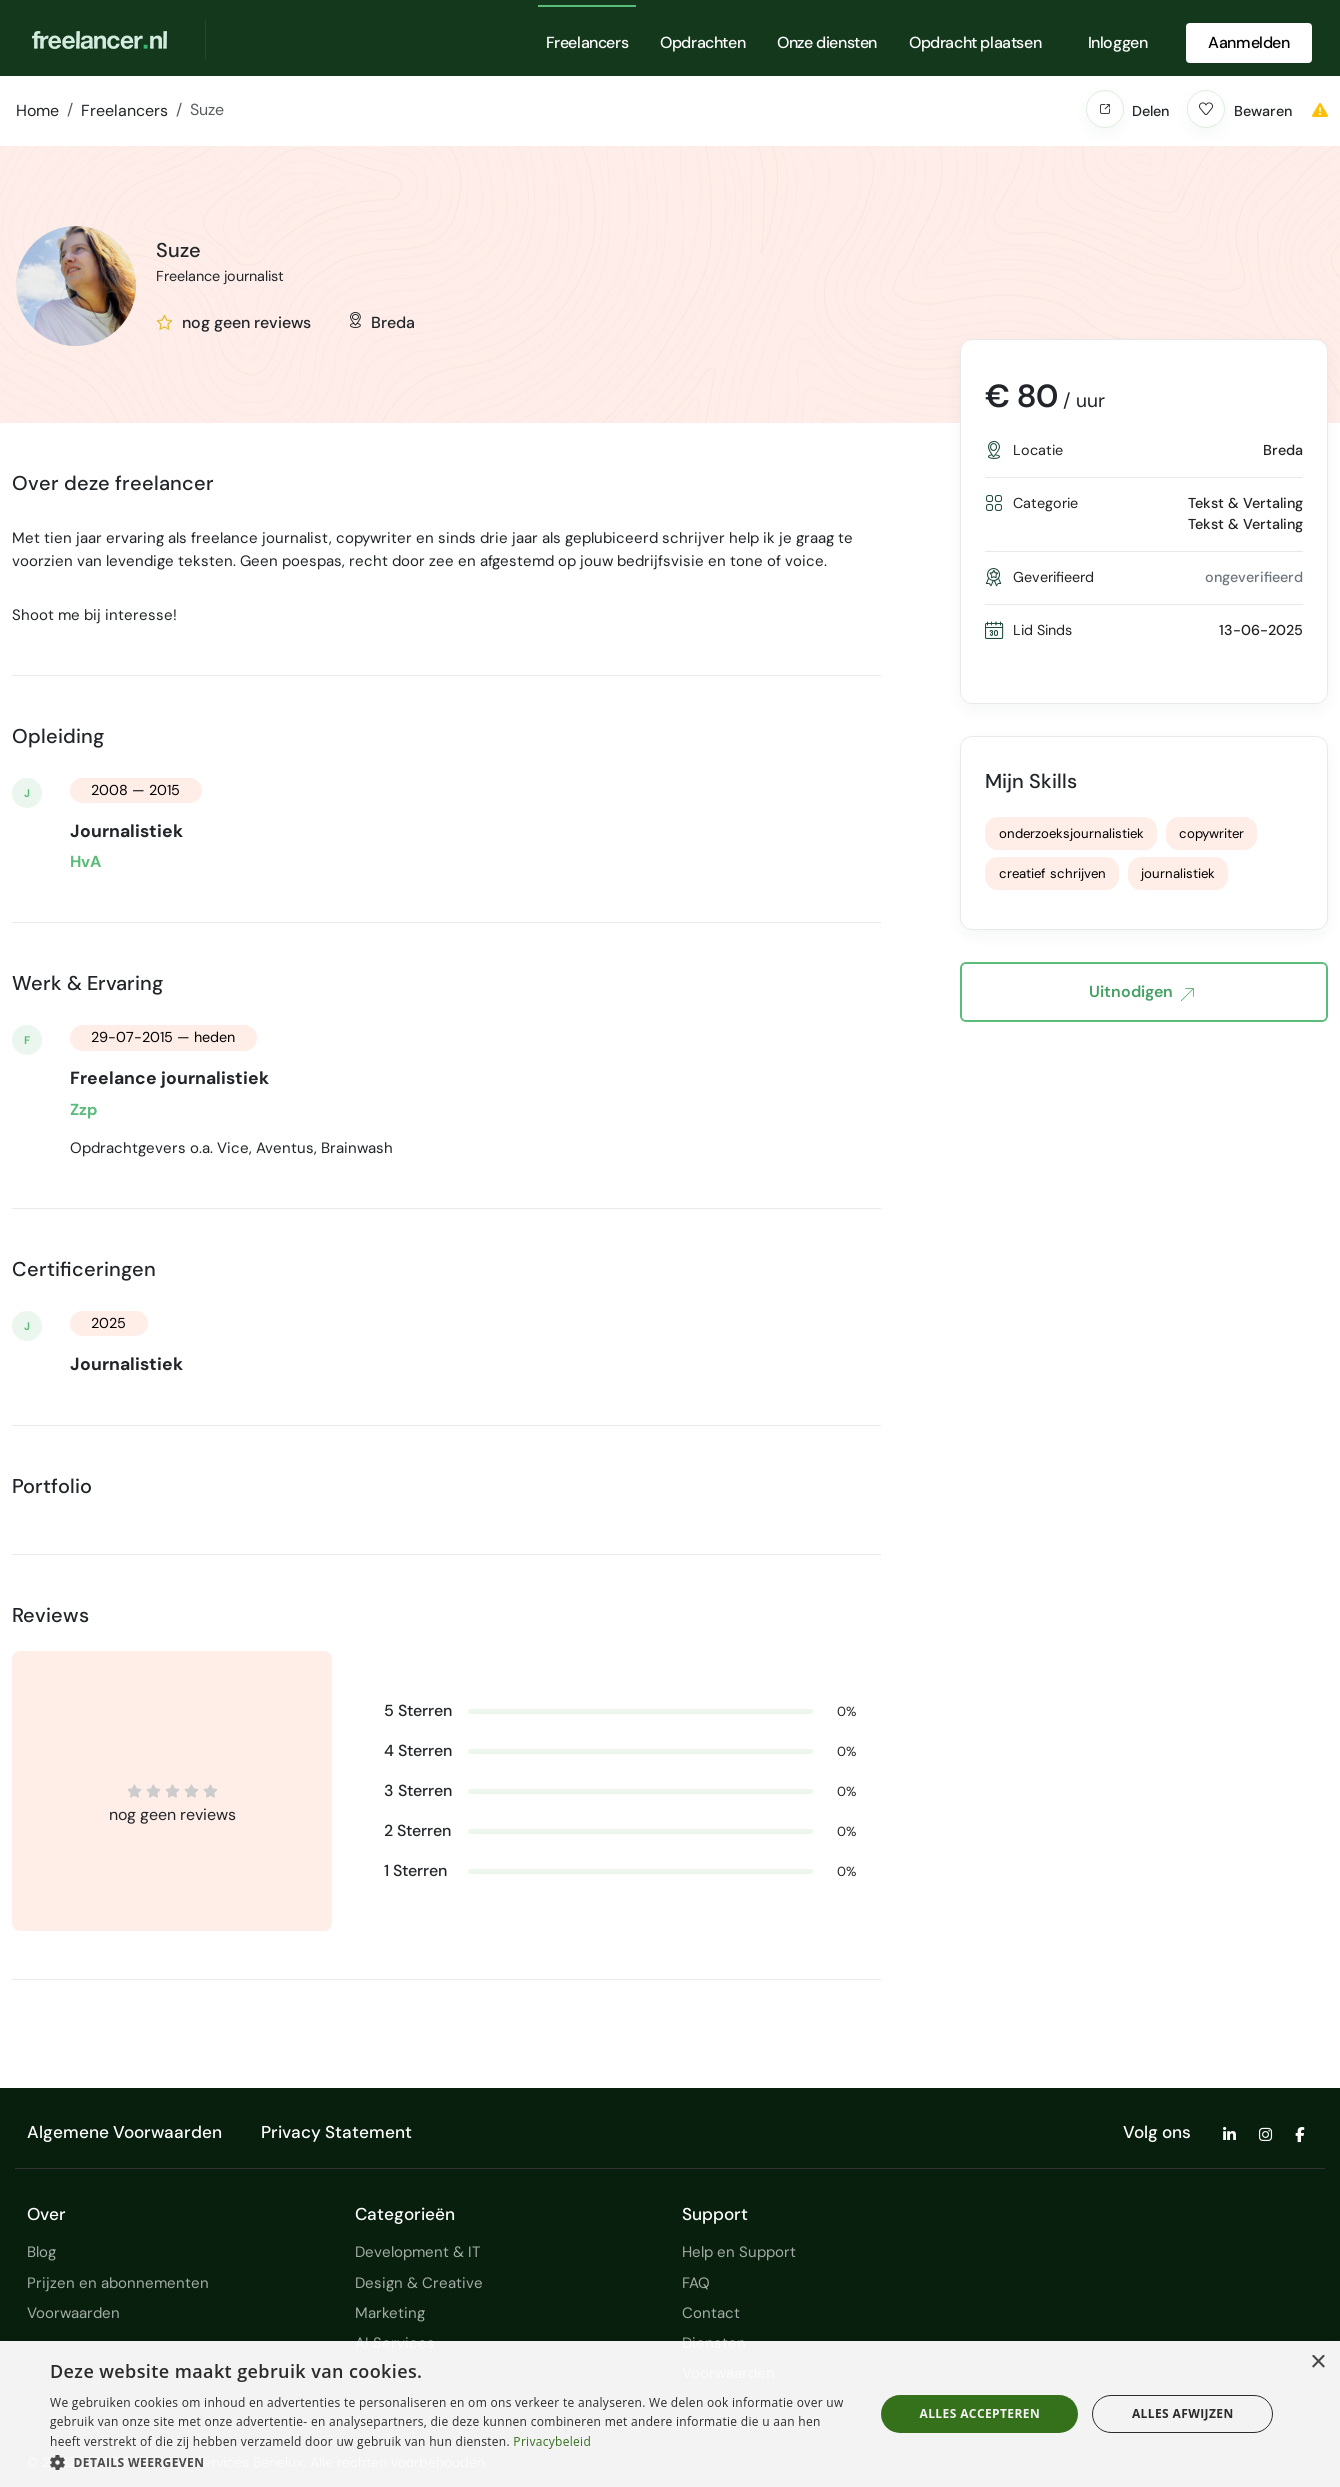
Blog (41, 2252)
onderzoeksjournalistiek (1071, 833)
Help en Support (739, 2252)
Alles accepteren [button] (980, 2413)
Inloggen (1118, 42)
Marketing (390, 2313)
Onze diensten (827, 42)
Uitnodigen (1141, 993)
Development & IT (417, 2252)
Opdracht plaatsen (975, 42)
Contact (711, 2313)
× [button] (1317, 2362)
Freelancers (587, 42)
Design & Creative (419, 2283)
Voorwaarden (73, 2313)
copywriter (1211, 833)
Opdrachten (702, 42)
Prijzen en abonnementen (118, 2283)
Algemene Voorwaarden (124, 2132)
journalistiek (1178, 873)
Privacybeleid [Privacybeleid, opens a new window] (552, 2441)
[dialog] (670, 2414)
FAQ (696, 2283)
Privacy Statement (336, 2132)
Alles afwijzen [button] (1183, 2413)
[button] (1105, 109)
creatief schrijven (1052, 873)
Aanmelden (1248, 42)
